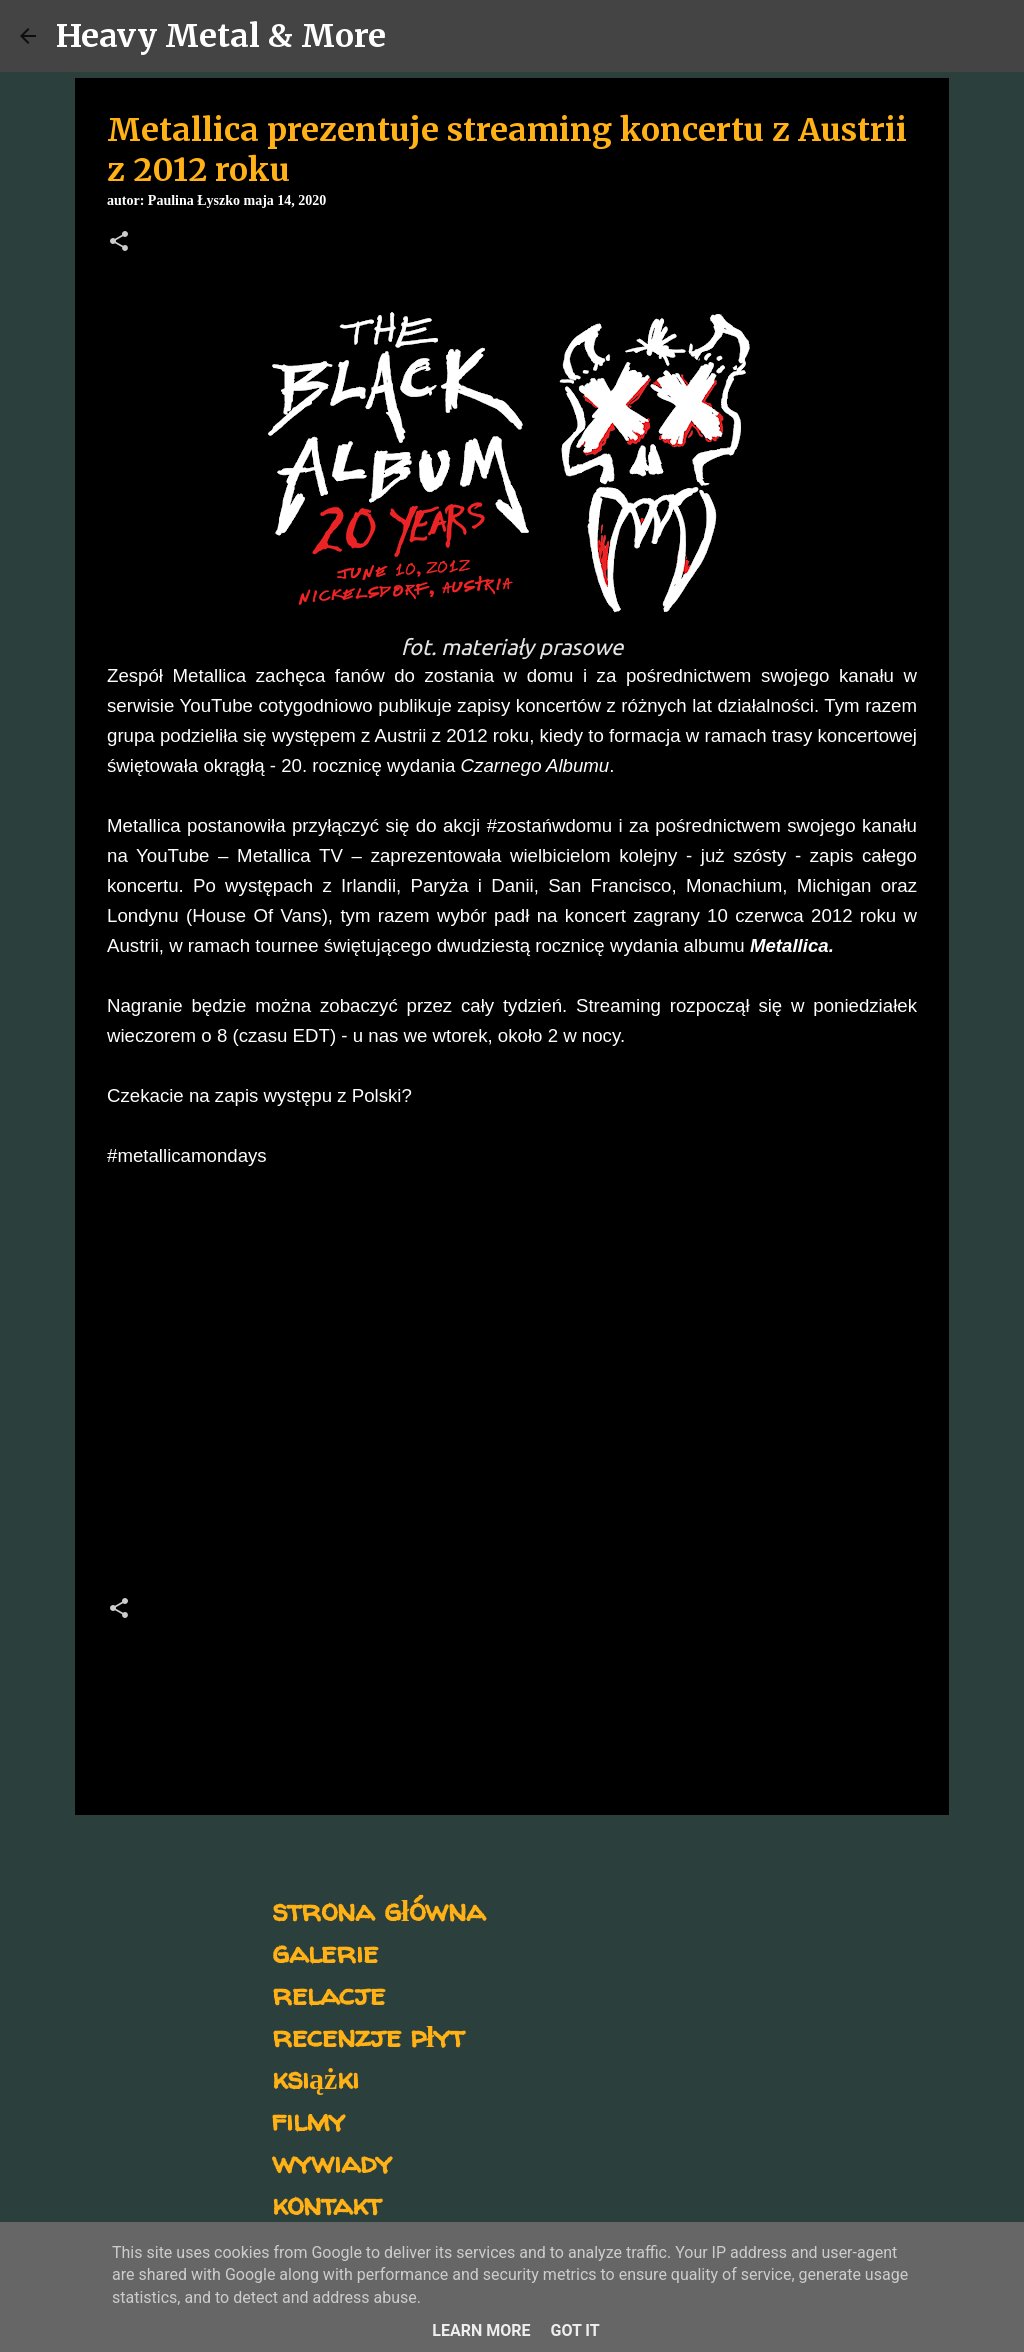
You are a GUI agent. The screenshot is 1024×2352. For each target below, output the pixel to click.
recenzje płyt (368, 2035)
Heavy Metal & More (221, 36)
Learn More (481, 2330)
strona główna (378, 1909)
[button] (119, 243)
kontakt (326, 2203)
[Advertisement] (512, 1404)
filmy (308, 2119)
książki (315, 2077)
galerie (325, 1951)
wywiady (332, 2161)
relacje (328, 1993)
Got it (574, 2330)
